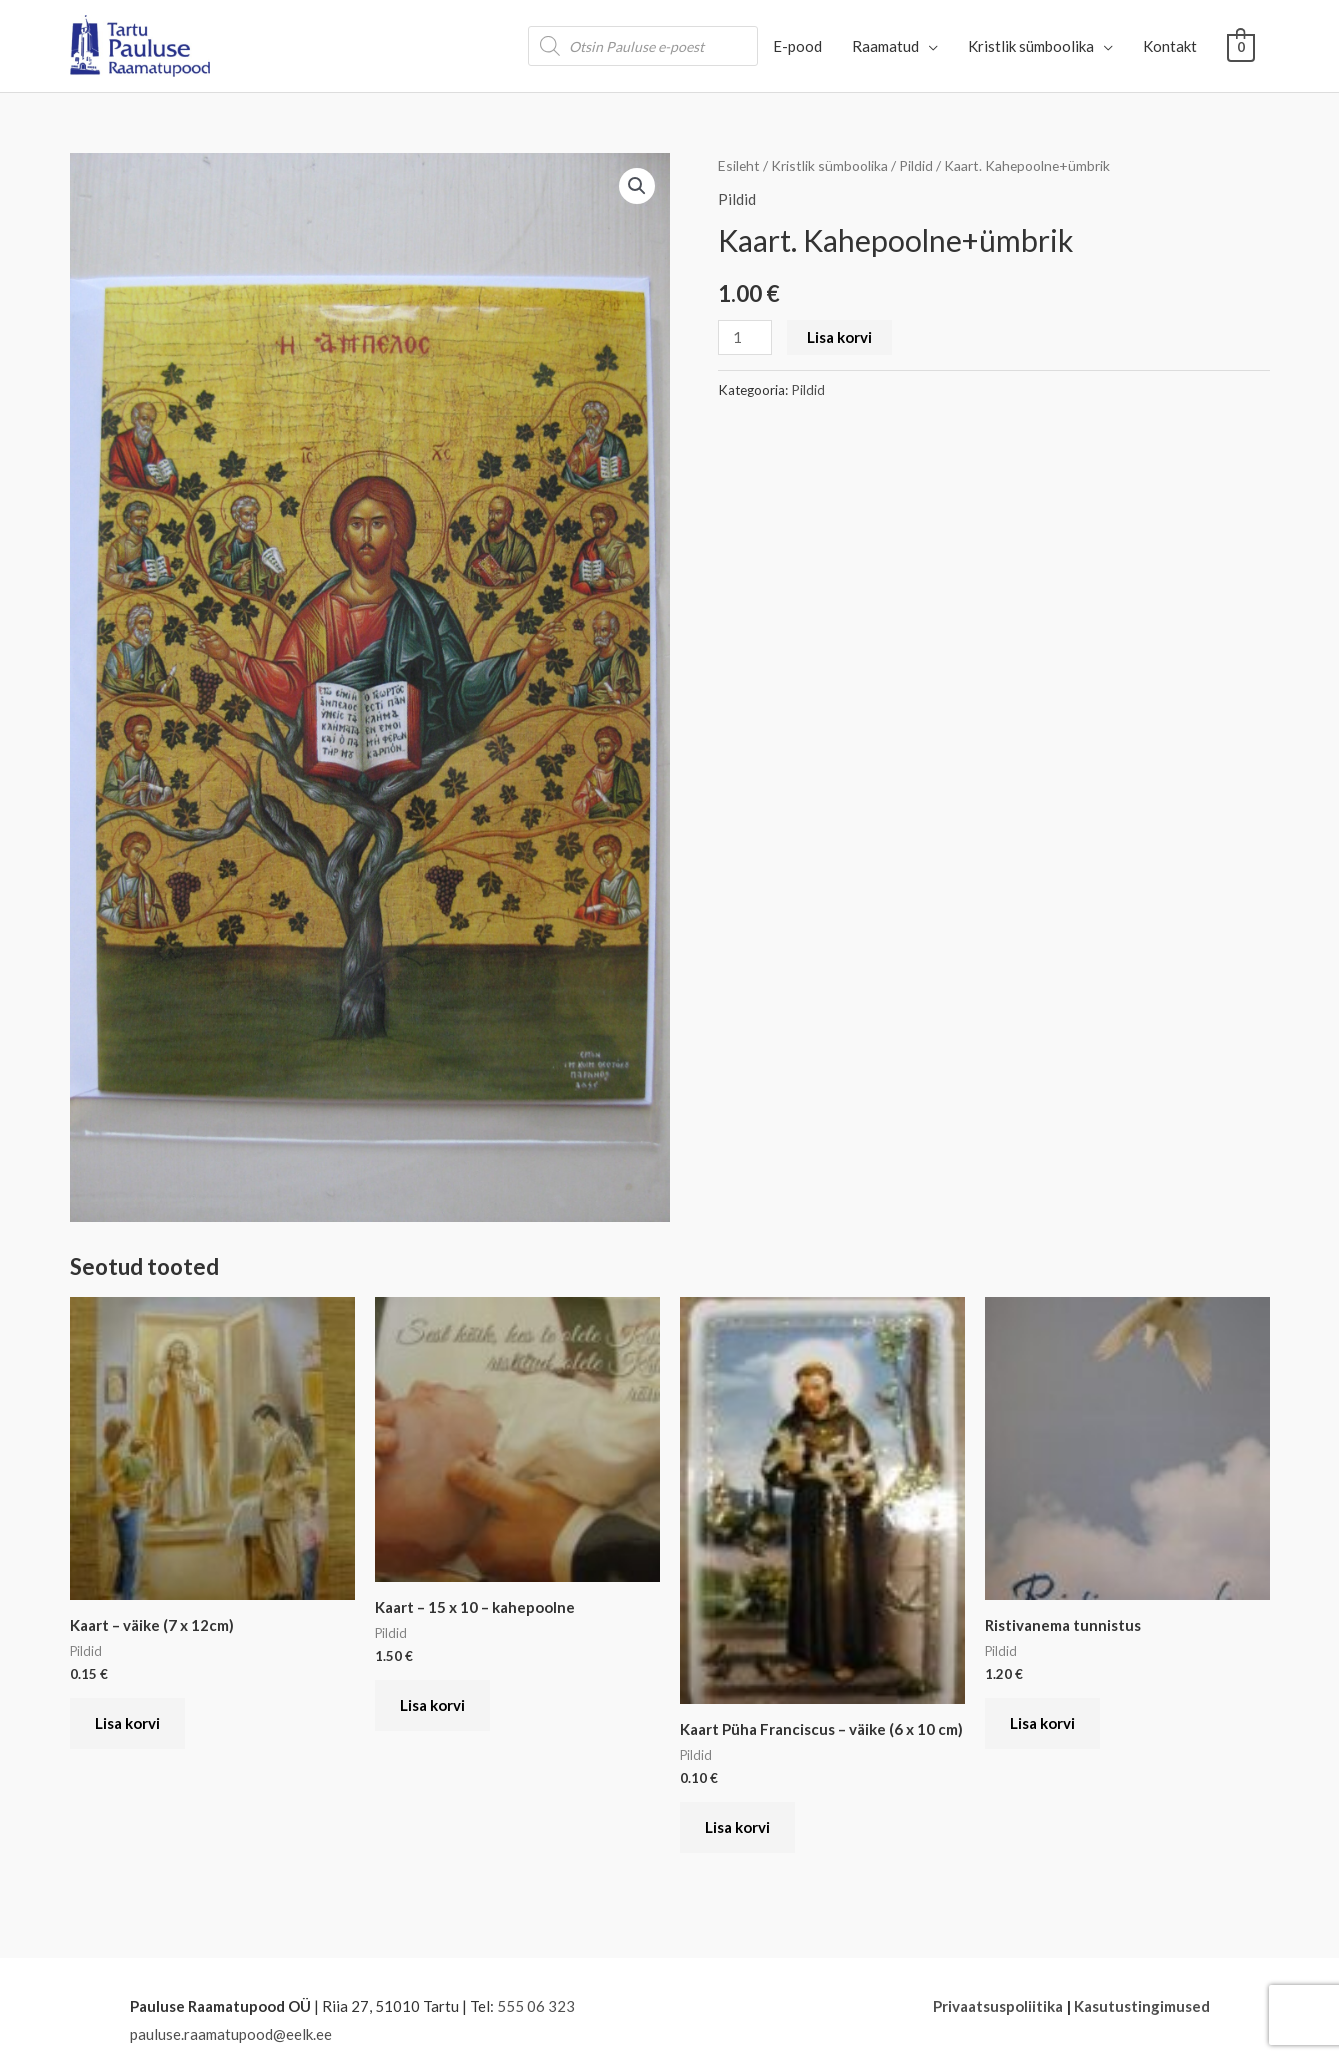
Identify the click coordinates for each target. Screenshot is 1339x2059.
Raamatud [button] (885, 46)
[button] (637, 186)
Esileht (739, 165)
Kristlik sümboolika (829, 165)
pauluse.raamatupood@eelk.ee (231, 2034)
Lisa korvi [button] (127, 1723)
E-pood (797, 46)
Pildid (916, 165)
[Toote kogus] (745, 337)
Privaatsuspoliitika (998, 2006)
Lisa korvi (839, 337)
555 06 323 (536, 2006)
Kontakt (1170, 46)
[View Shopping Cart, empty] (1240, 46)
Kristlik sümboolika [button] (1031, 46)
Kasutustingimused (1142, 2006)
